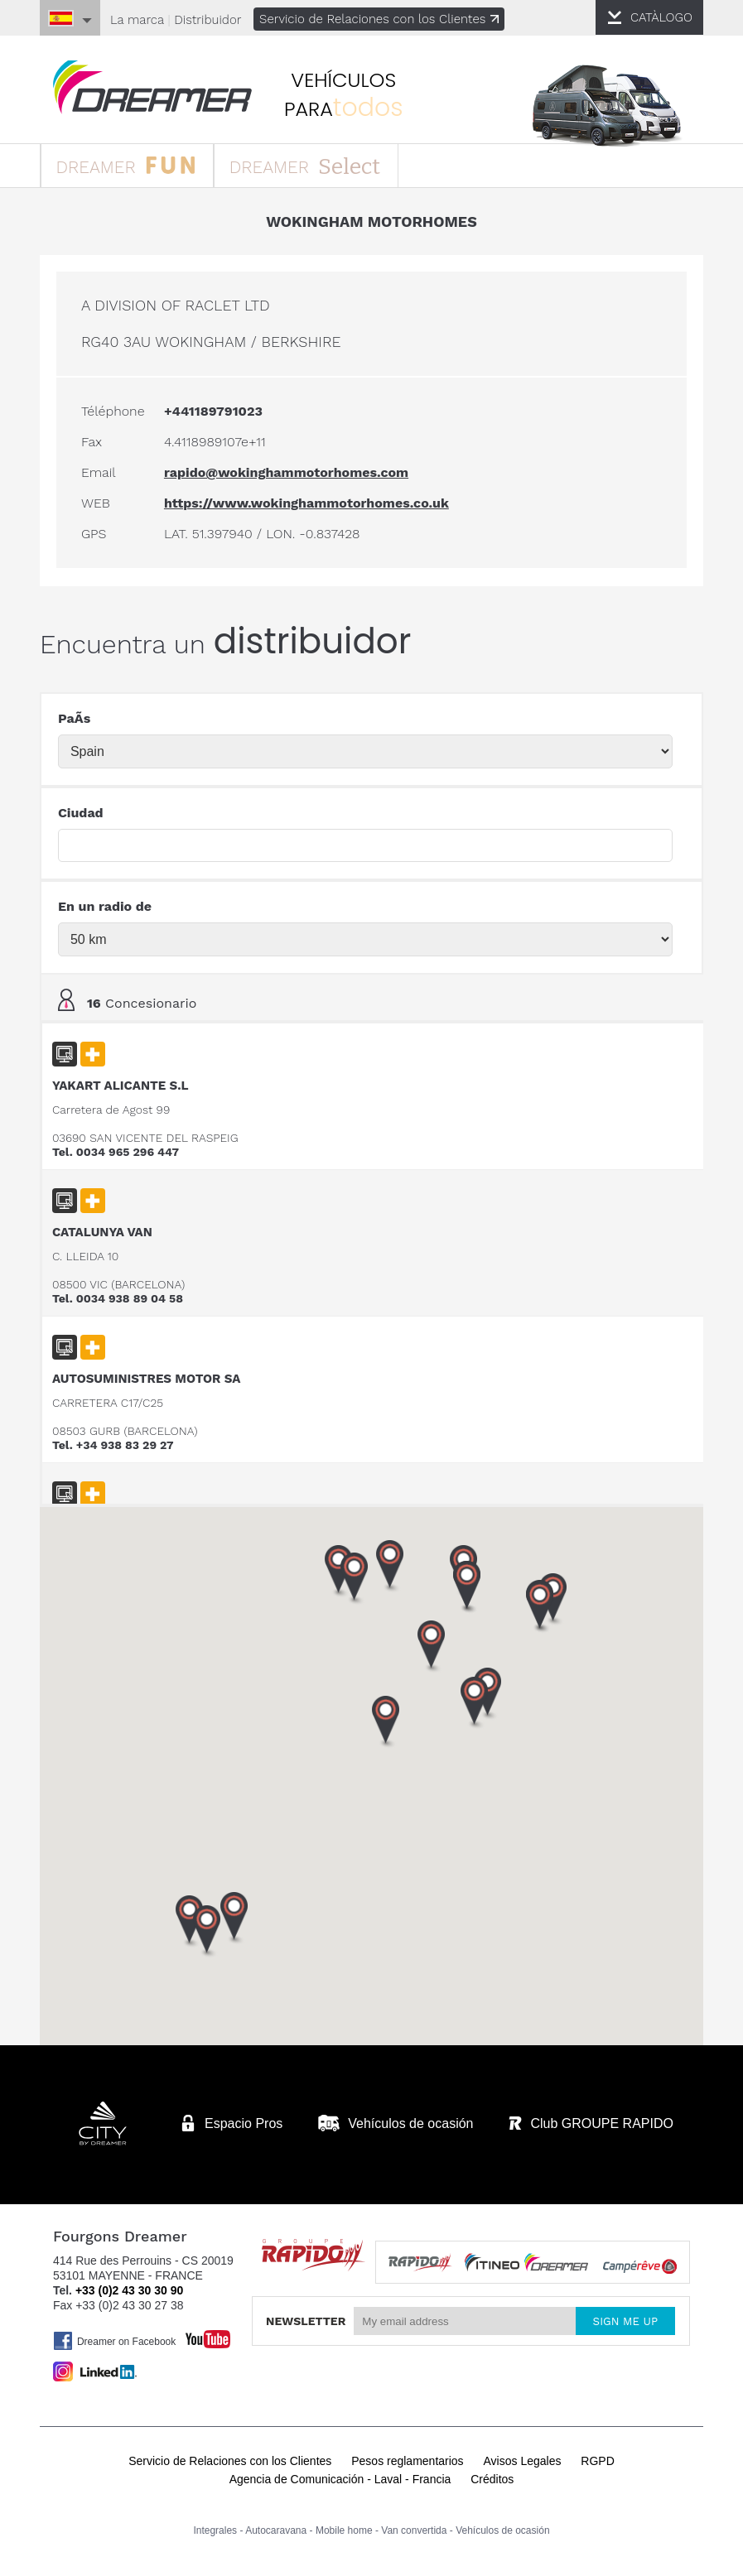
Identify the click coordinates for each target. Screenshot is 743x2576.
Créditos (492, 2481)
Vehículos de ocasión (502, 2533)
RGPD (597, 2463)
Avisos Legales (523, 2463)
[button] (540, 1611)
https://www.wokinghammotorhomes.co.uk (307, 507)
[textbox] (366, 849)
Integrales (215, 2533)
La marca (138, 19)
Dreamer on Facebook (115, 2343)
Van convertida (413, 2533)
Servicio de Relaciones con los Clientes (379, 19)
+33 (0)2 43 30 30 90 (129, 2292)
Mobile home (344, 2533)
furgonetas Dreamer (156, 88)
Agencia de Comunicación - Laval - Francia (340, 2481)
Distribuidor (208, 19)
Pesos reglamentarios (407, 2463)
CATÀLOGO (661, 17)
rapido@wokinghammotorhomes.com (287, 476)
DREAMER (131, 166)
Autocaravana (275, 2533)
